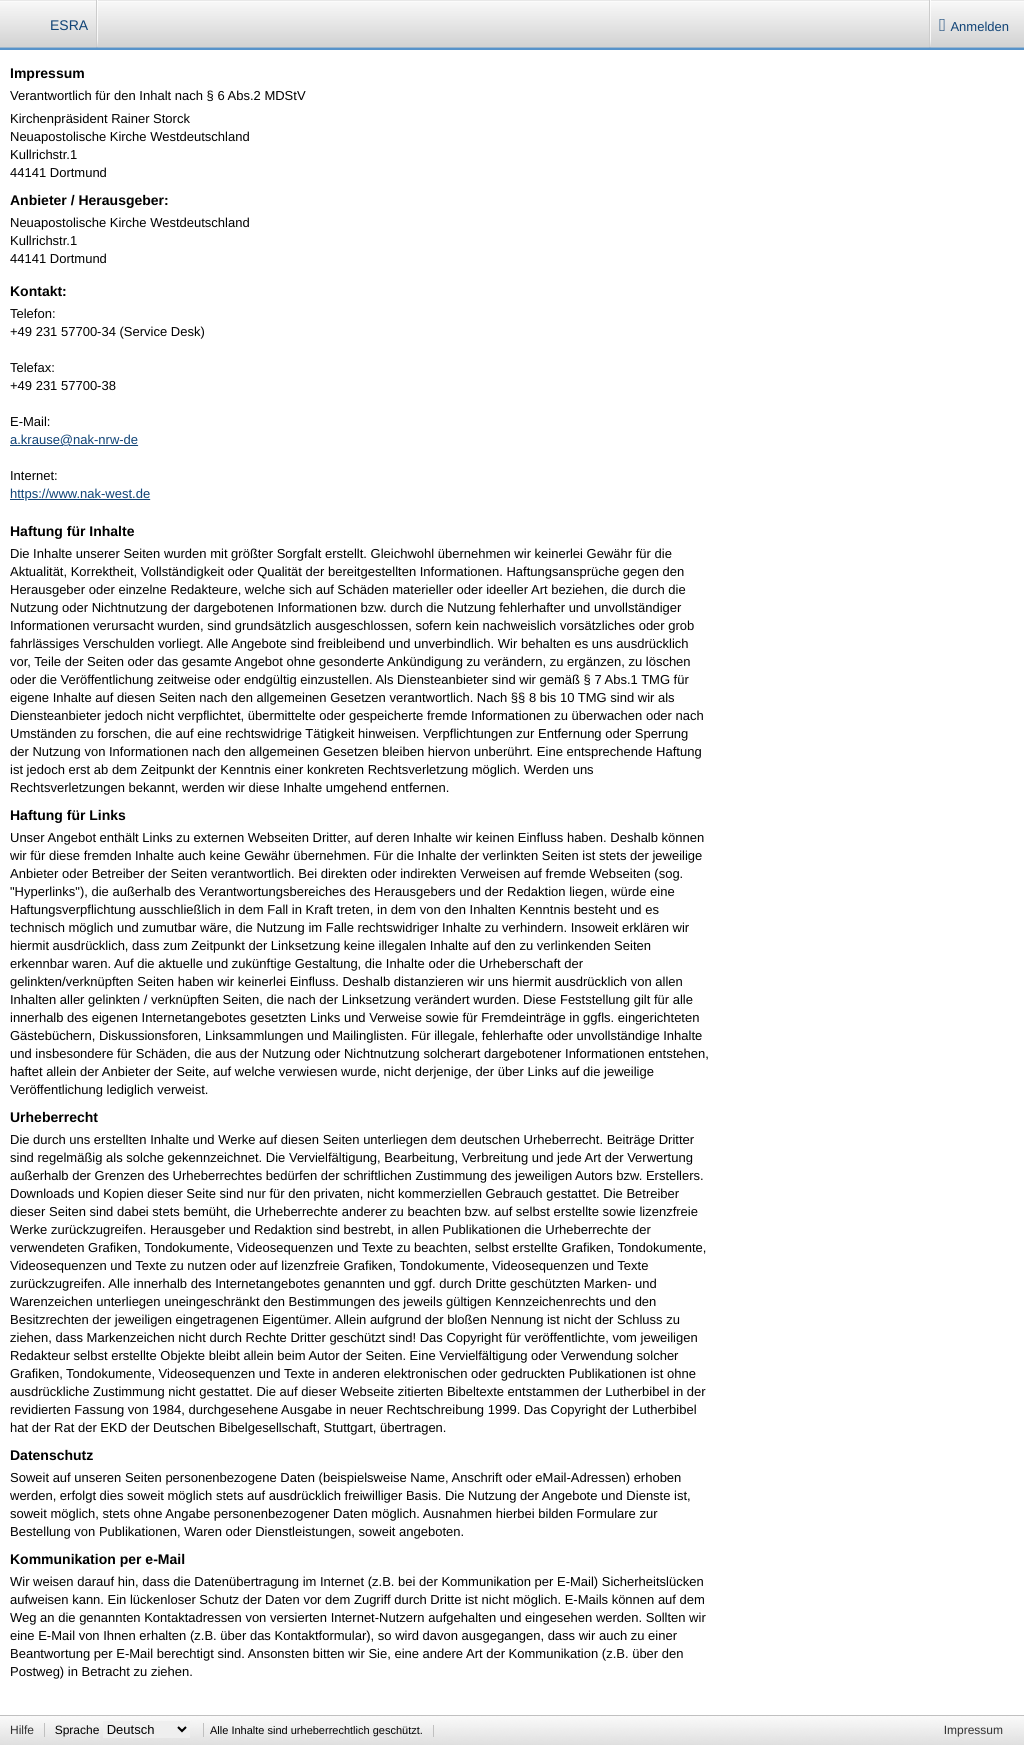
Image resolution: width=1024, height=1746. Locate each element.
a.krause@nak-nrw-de (74, 439)
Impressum (973, 1730)
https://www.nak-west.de (80, 493)
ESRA (69, 25)
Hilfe (22, 1730)
